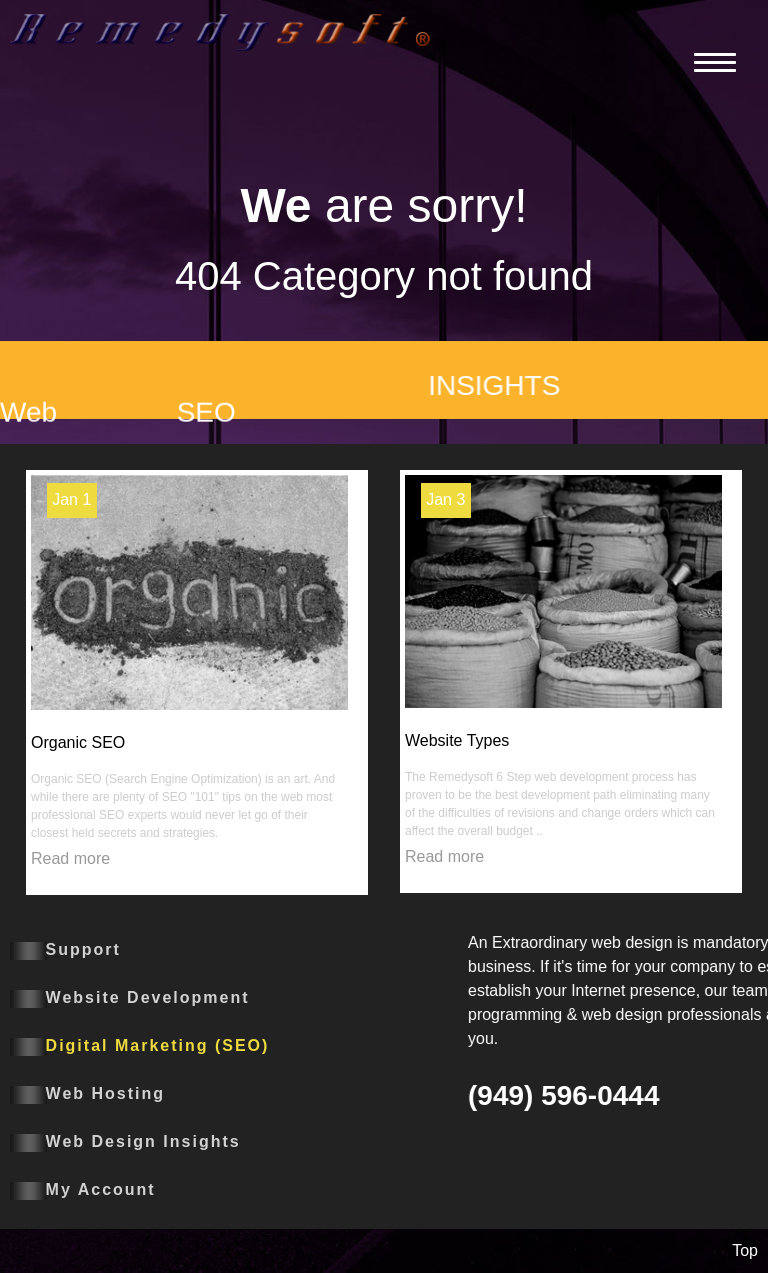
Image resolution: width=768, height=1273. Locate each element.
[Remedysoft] (220, 30)
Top (745, 1250)
